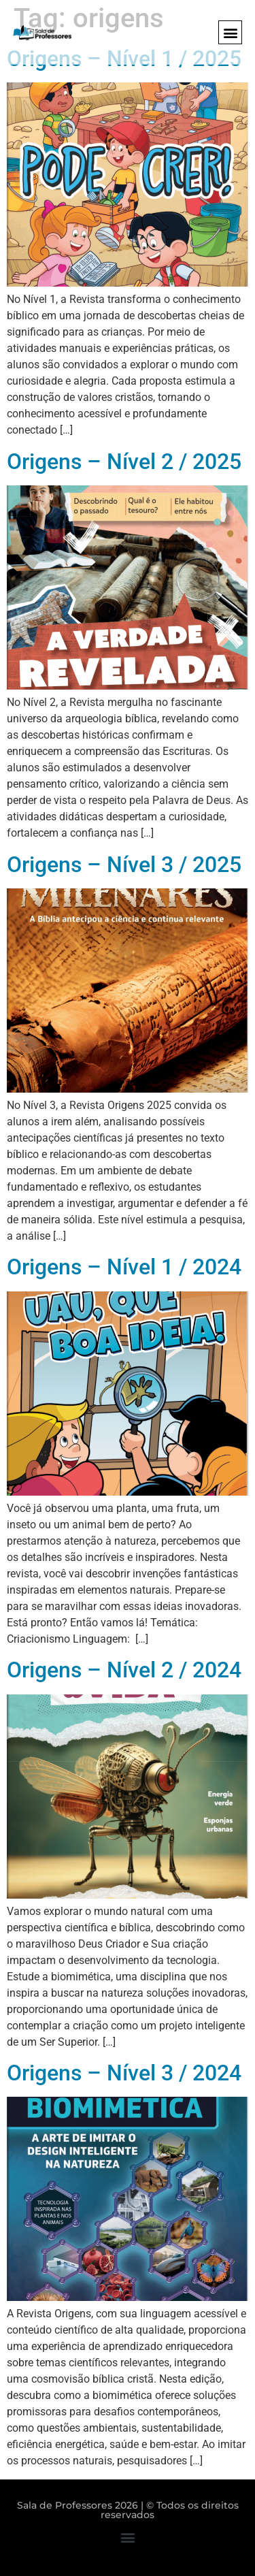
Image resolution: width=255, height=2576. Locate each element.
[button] (230, 32)
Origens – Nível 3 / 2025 (124, 865)
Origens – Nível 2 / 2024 (124, 1670)
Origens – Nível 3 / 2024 (124, 2073)
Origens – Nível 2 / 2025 (124, 461)
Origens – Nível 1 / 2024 (124, 1267)
